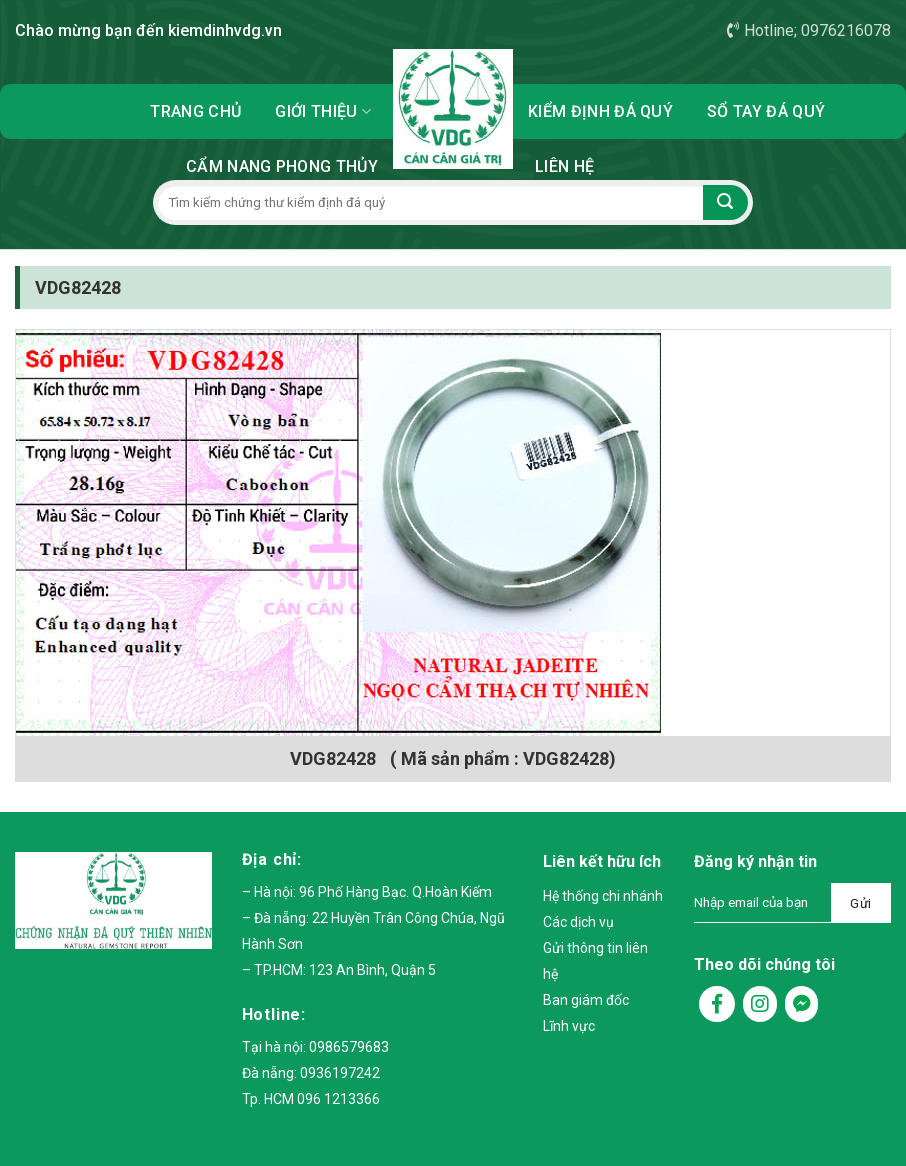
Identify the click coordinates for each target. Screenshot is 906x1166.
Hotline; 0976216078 (809, 30)
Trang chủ (195, 111)
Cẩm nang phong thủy (282, 166)
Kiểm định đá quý (600, 111)
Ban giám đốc (586, 1000)
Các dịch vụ (578, 922)
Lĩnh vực (569, 1026)
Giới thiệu (323, 111)
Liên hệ (564, 166)
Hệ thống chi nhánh (603, 896)
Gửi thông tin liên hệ (595, 961)
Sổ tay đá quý (766, 111)
